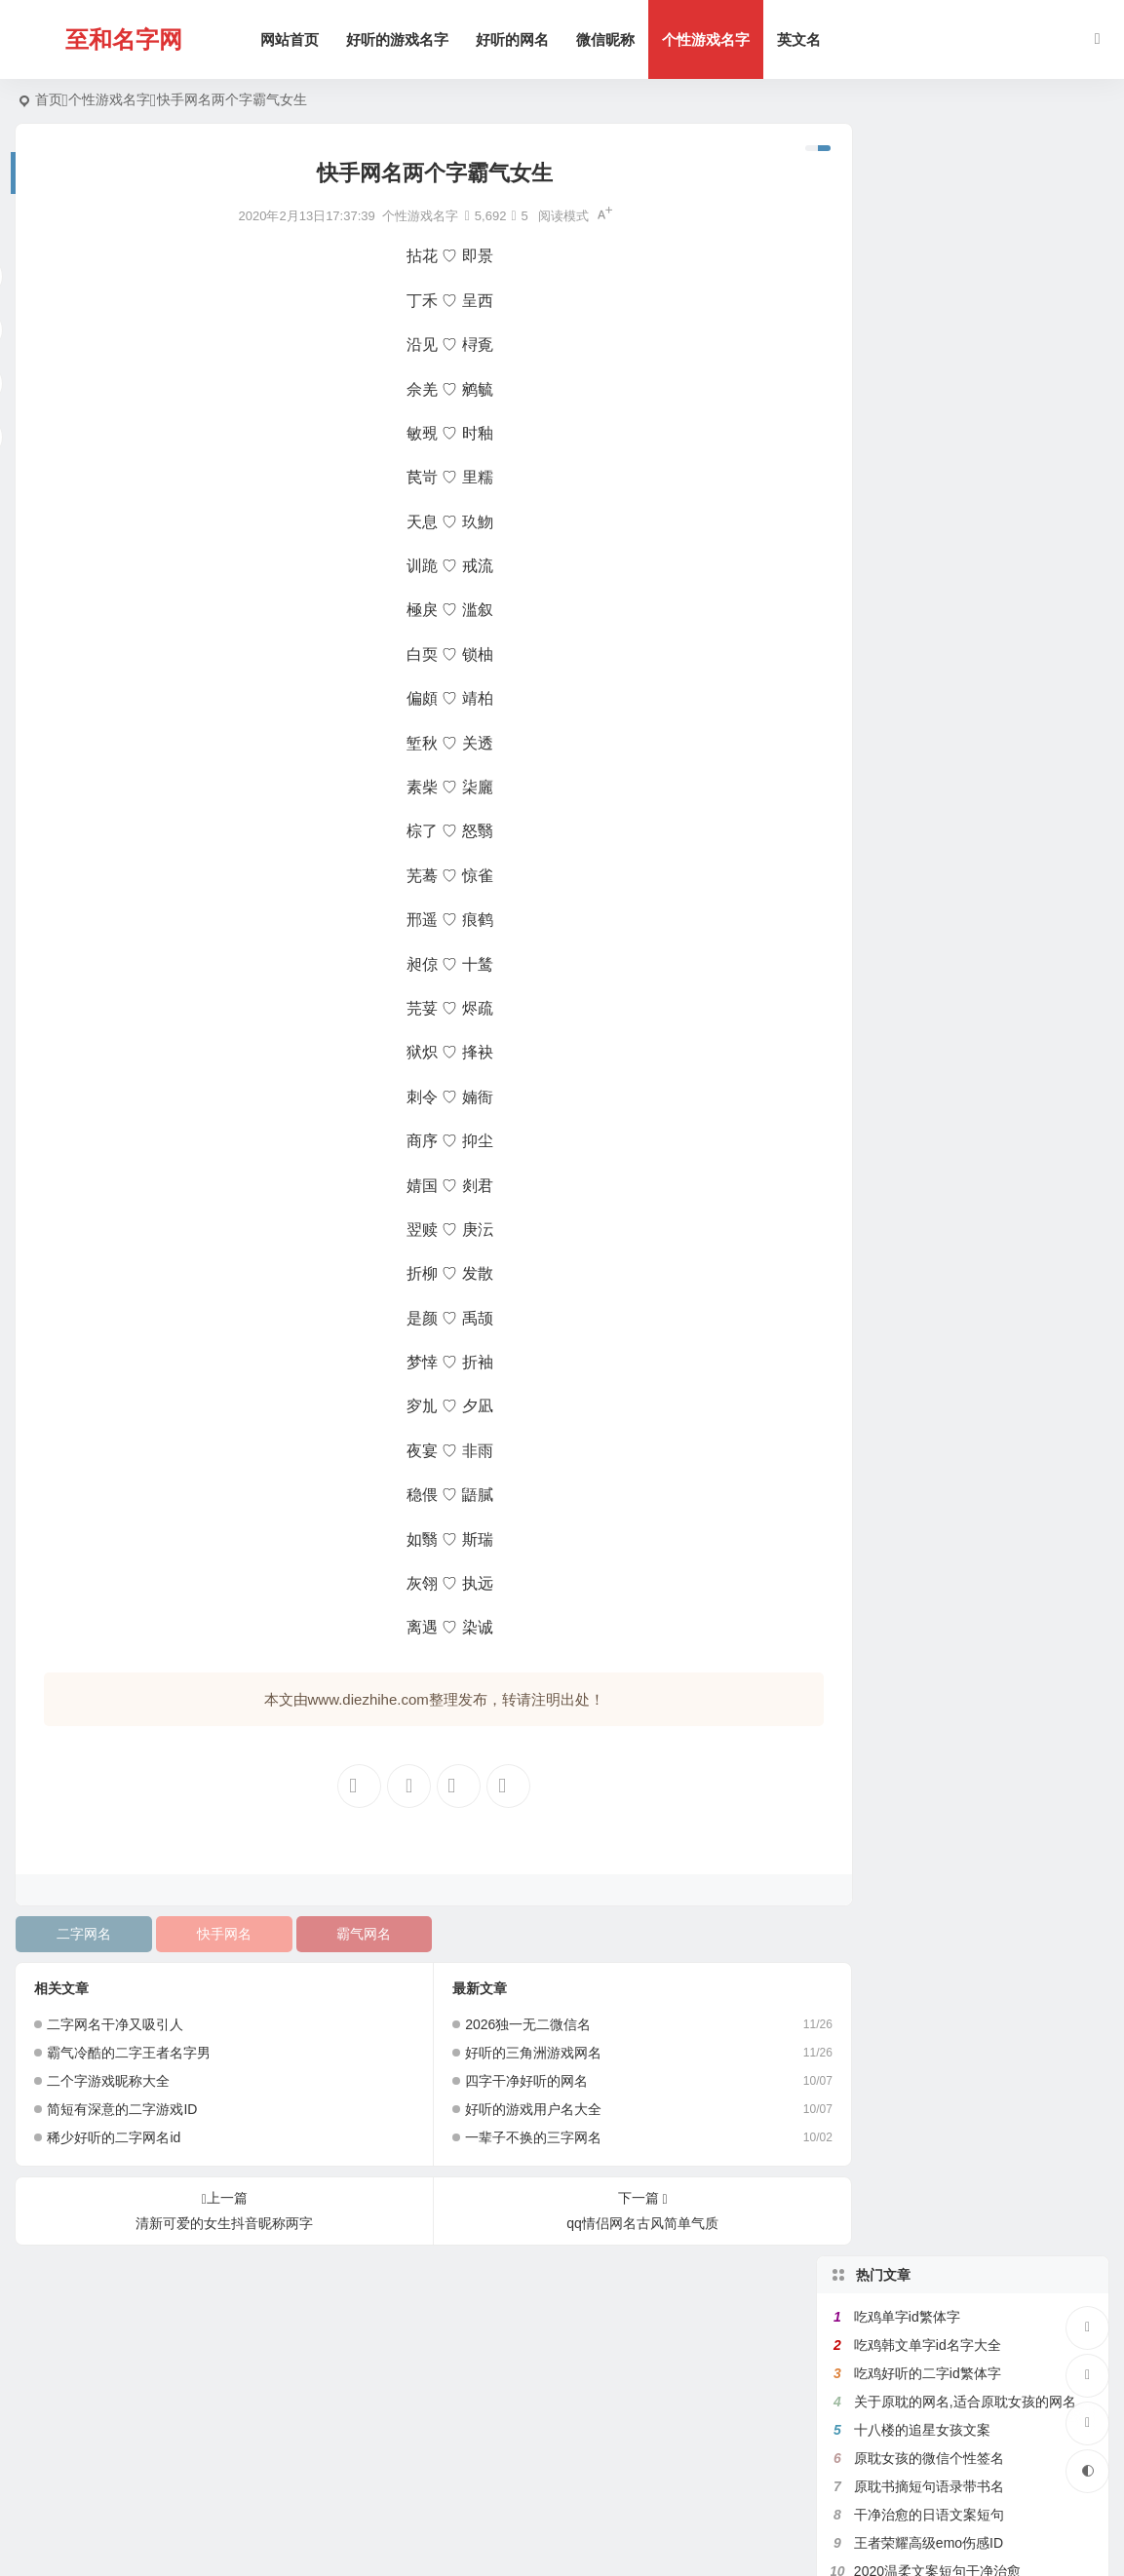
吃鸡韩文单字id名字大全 (927, 212)
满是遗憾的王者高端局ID (929, 495)
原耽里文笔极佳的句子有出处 (942, 665)
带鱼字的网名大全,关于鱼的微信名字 (965, 467)
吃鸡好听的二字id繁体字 (927, 241)
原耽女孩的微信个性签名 (929, 325)
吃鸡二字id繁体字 (907, 834)
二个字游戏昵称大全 (108, 2081)
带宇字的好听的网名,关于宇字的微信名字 (979, 749)
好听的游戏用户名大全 (511, 2109)
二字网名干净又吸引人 (115, 2024)
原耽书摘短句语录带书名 (929, 354)
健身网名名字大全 (908, 608)
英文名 (804, 39)
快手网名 (212, 1934)
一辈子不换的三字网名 (511, 2137)
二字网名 (80, 1934)
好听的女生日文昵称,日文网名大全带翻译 (979, 778)
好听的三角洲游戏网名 (511, 2052)
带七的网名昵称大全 (915, 580)
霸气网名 (345, 1934)
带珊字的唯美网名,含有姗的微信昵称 (965, 551)
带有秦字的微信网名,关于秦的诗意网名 (972, 693)
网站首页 (294, 39)
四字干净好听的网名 (504, 2081)
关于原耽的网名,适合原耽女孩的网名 (965, 269)
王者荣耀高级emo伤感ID (928, 410)
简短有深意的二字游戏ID (122, 2109)
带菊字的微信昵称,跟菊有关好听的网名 (972, 806)
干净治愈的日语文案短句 (929, 382)
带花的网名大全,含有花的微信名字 (958, 523)
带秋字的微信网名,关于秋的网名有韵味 (972, 721)
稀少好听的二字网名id (113, 2137)
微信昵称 (610, 39)
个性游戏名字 (711, 39)
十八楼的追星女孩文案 (922, 297)
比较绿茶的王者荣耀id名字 (934, 636)
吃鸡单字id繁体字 (907, 184)
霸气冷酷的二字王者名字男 (129, 2052)
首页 (48, 99)
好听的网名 (517, 39)
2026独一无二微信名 (505, 2024)
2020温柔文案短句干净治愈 (937, 438)
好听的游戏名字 (402, 39)
